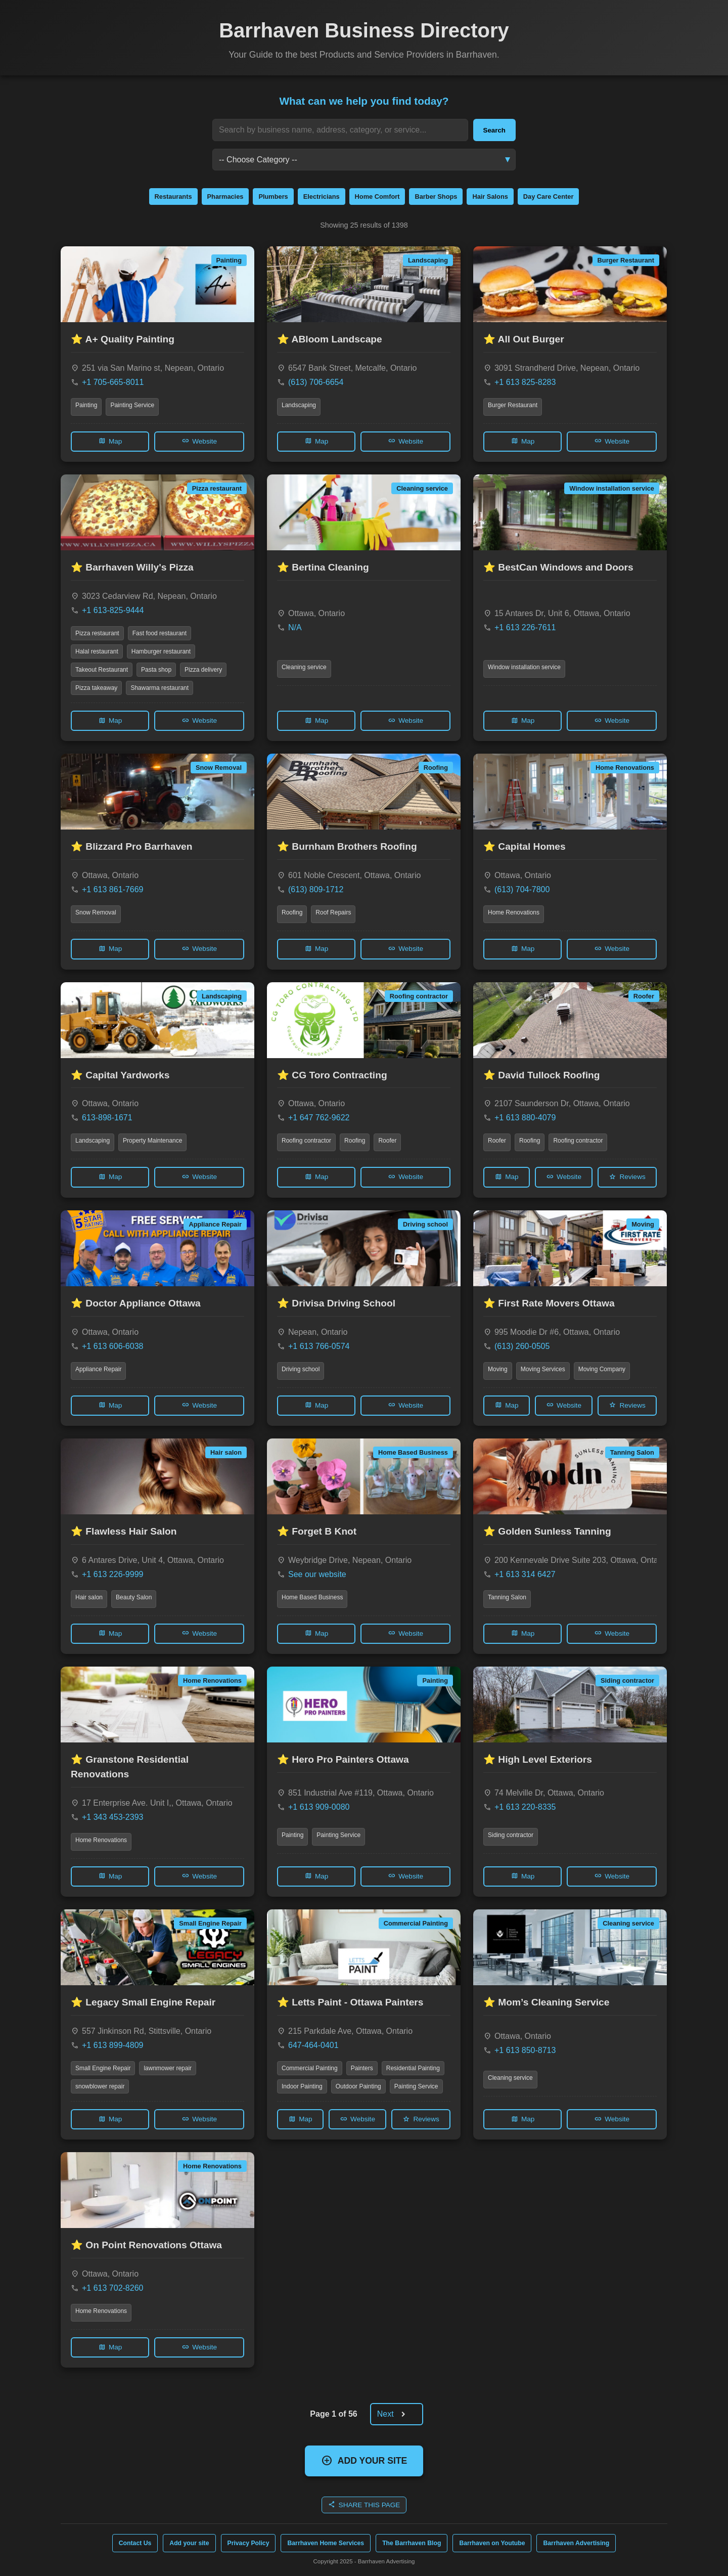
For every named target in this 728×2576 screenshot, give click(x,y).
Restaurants (173, 196)
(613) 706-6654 (315, 382)
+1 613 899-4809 (112, 2045)
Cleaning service (304, 667)
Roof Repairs (333, 912)
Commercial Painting (310, 2068)
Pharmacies (225, 196)
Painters (362, 2068)
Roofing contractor (306, 1140)
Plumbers (273, 196)
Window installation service (524, 667)
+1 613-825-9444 (113, 610)
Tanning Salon (507, 1597)
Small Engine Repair (102, 2068)
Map (110, 440)
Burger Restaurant (512, 405)
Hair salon (89, 1597)
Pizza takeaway (96, 687)
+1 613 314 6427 (525, 1574)
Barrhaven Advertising (576, 2543)
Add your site (189, 2543)
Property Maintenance (152, 1140)
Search (494, 130)
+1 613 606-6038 (112, 1346)
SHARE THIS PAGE (364, 2504)
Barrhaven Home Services (325, 2543)
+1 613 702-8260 (112, 2288)
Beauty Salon (134, 1597)
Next (395, 2414)
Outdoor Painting (358, 2086)
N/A (295, 627)
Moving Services (543, 1369)
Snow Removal (95, 912)
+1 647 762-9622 (318, 1117)
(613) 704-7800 (522, 889)
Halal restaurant (96, 651)
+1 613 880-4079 (525, 1117)
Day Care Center (548, 196)
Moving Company (601, 1369)
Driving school (301, 1369)
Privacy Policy (248, 2543)
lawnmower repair (168, 2068)
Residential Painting (413, 2068)
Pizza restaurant (97, 633)
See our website (317, 1574)
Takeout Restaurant (101, 669)
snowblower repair (99, 2086)
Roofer (387, 1140)
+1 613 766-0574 (318, 1346)
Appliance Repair (98, 1369)
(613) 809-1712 (315, 889)
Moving (498, 1369)
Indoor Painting (302, 2086)
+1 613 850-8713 (525, 2050)
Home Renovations (513, 912)
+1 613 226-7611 (525, 627)
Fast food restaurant (159, 633)
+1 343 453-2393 (112, 1817)
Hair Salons (490, 196)
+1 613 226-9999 (112, 1574)
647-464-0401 (313, 2045)
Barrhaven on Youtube (492, 2543)
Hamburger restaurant (161, 651)
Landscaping (299, 405)
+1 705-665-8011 (113, 382)
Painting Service (132, 405)
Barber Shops (436, 196)
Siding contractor (510, 1835)
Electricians (321, 196)
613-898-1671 (107, 1117)
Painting (86, 405)
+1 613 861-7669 (112, 889)
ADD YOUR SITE (364, 2460)
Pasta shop (156, 669)
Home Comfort (377, 196)
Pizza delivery (203, 669)
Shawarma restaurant (159, 687)
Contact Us (135, 2543)
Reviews (627, 1176)
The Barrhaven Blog (411, 2543)
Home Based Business (312, 1597)
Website (199, 440)
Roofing (292, 912)
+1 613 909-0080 (318, 1807)
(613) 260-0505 (522, 1346)
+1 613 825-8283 (525, 382)
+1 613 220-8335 (525, 1807)
